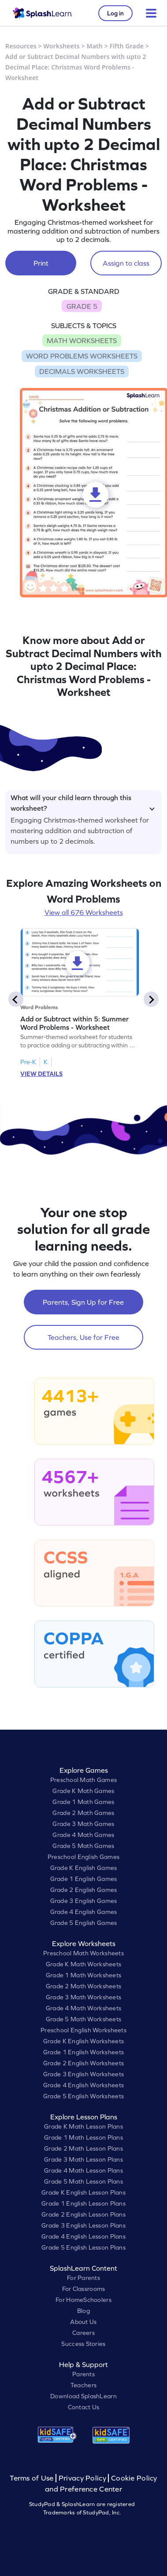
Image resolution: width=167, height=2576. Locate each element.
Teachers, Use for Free (83, 1337)
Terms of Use (33, 2478)
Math (95, 46)
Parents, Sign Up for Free (83, 1302)
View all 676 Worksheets (84, 912)
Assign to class (126, 263)
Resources (21, 46)
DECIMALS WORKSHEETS (81, 371)
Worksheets (62, 46)
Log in (115, 13)
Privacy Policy (82, 2478)
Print (40, 263)
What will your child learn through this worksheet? (83, 801)
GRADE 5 (82, 306)
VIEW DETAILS (41, 1073)
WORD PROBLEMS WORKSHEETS (81, 356)
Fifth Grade (127, 46)
